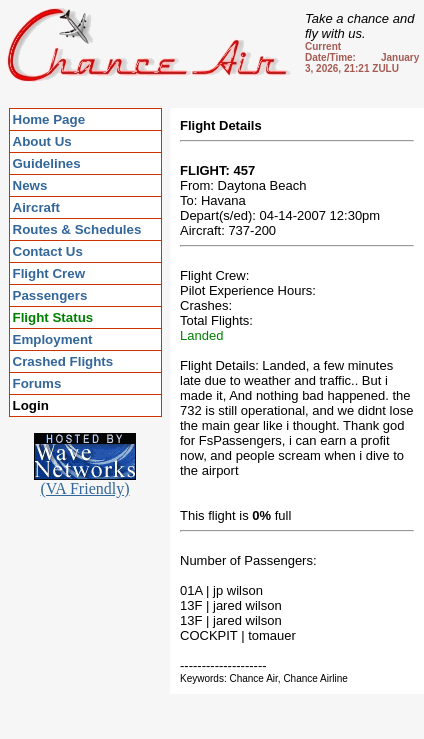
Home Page (49, 119)
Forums (37, 383)
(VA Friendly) (85, 481)
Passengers (50, 295)
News (30, 185)
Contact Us (48, 251)
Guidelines (47, 163)
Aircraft (36, 207)
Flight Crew (49, 273)
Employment (53, 339)
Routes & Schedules (77, 229)
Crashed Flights (63, 361)
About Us (42, 141)
